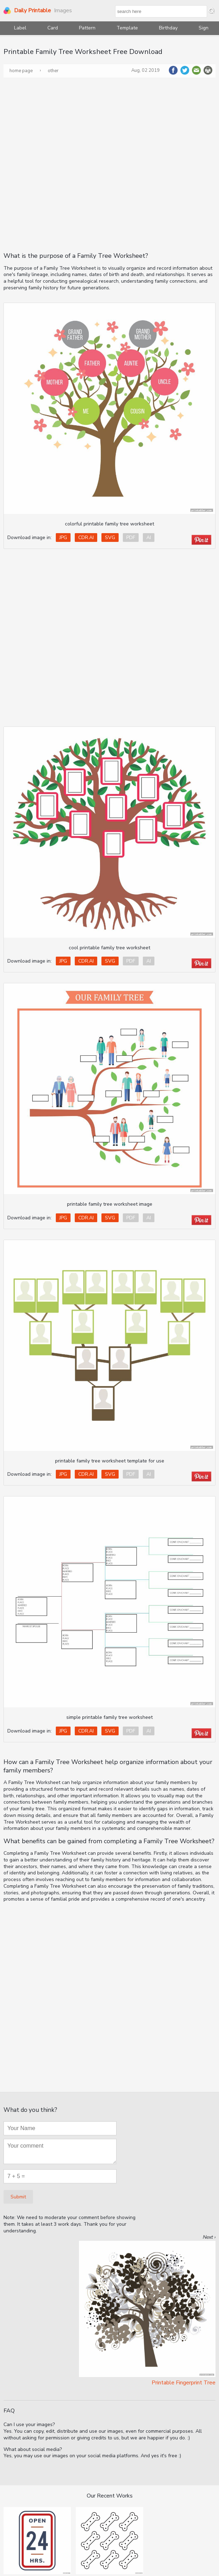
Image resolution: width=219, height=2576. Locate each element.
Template (127, 28)
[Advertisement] (80, 164)
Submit (18, 2196)
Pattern (87, 28)
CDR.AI (86, 537)
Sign (203, 28)
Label (20, 28)
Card (52, 28)
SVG (110, 537)
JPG (63, 537)
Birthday (168, 28)
